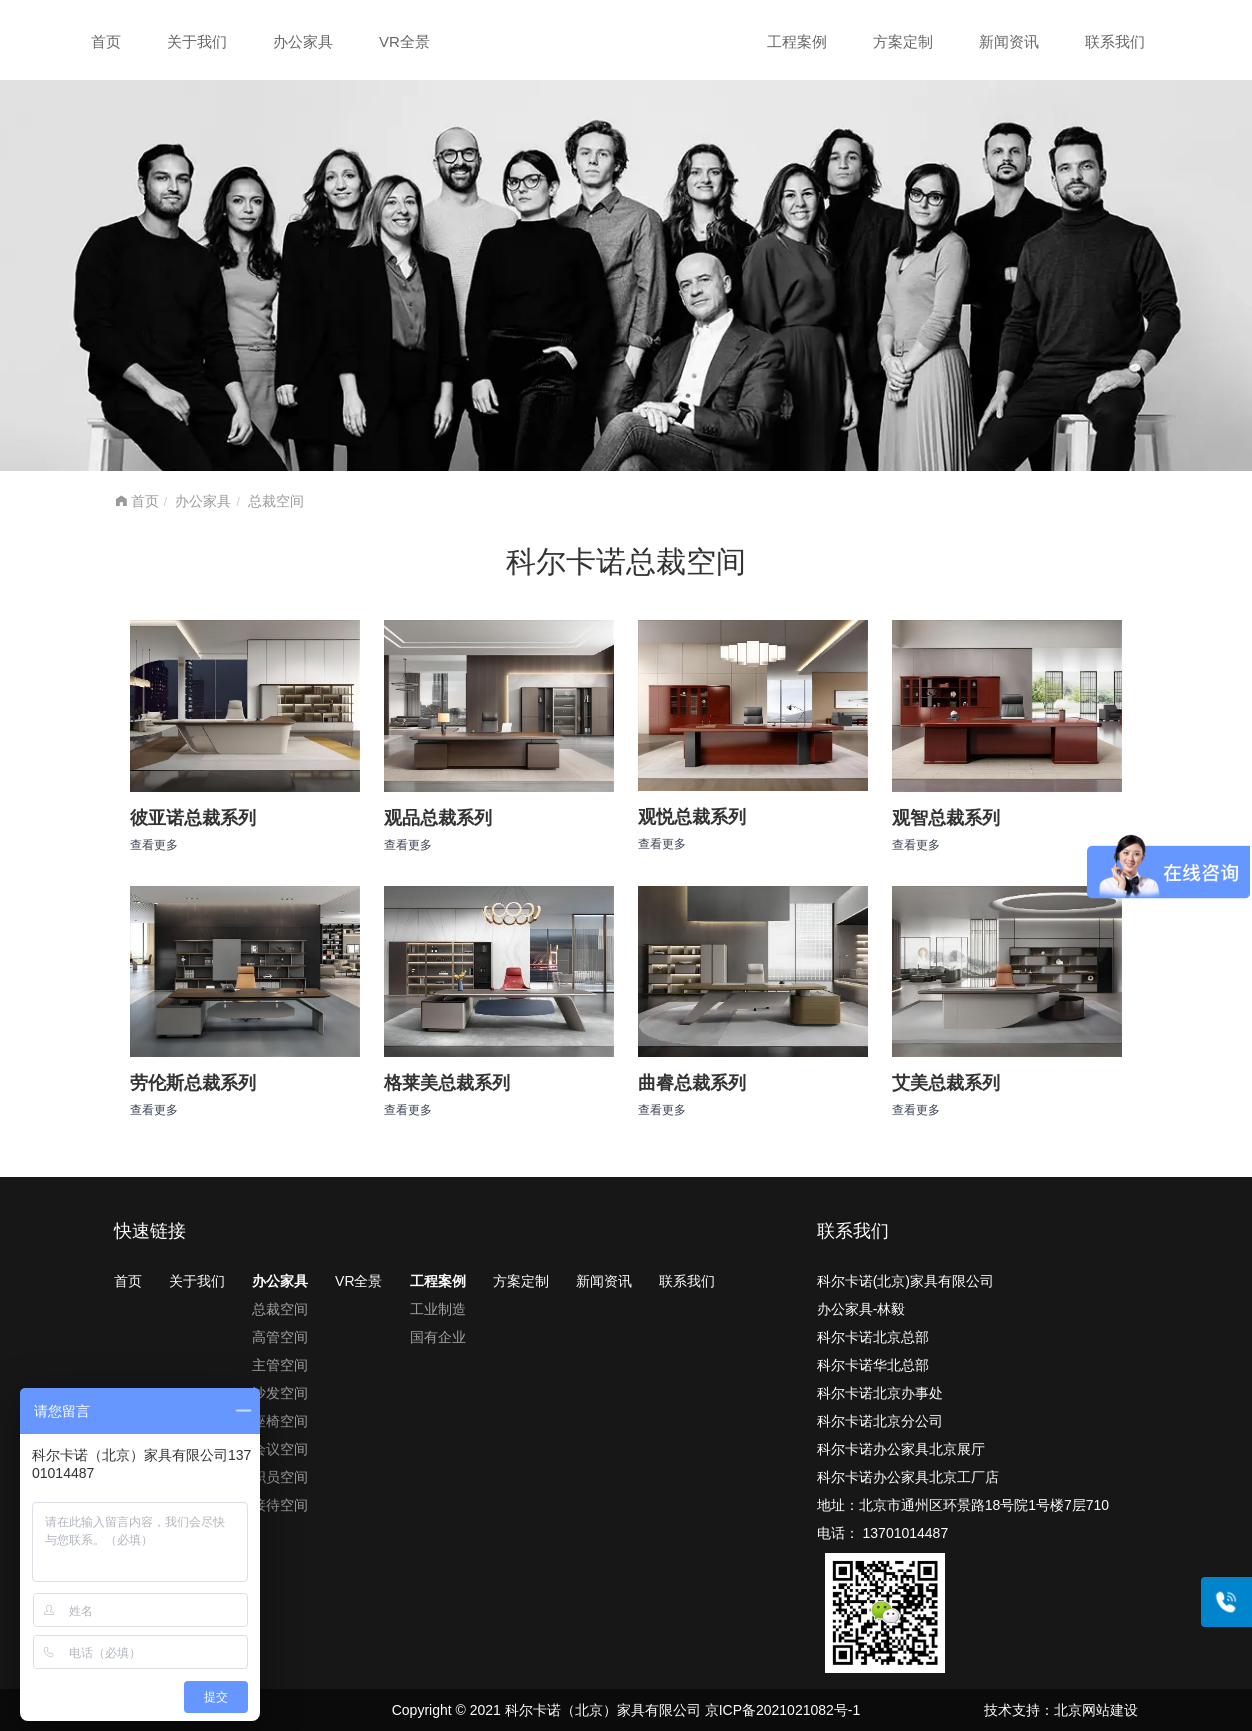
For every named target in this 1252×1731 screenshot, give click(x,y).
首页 (106, 41)
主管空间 (280, 1365)
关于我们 (197, 41)
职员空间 (280, 1477)
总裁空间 (276, 501)
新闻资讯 (1009, 41)
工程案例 (797, 41)
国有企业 (438, 1337)
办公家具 (303, 41)
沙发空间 (280, 1393)
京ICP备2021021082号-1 (783, 1710)
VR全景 (404, 41)
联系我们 (1115, 41)
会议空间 (280, 1449)
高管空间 (280, 1337)
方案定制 (903, 41)
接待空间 (280, 1505)
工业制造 (438, 1309)
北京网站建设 (1096, 1710)
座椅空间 (280, 1421)
